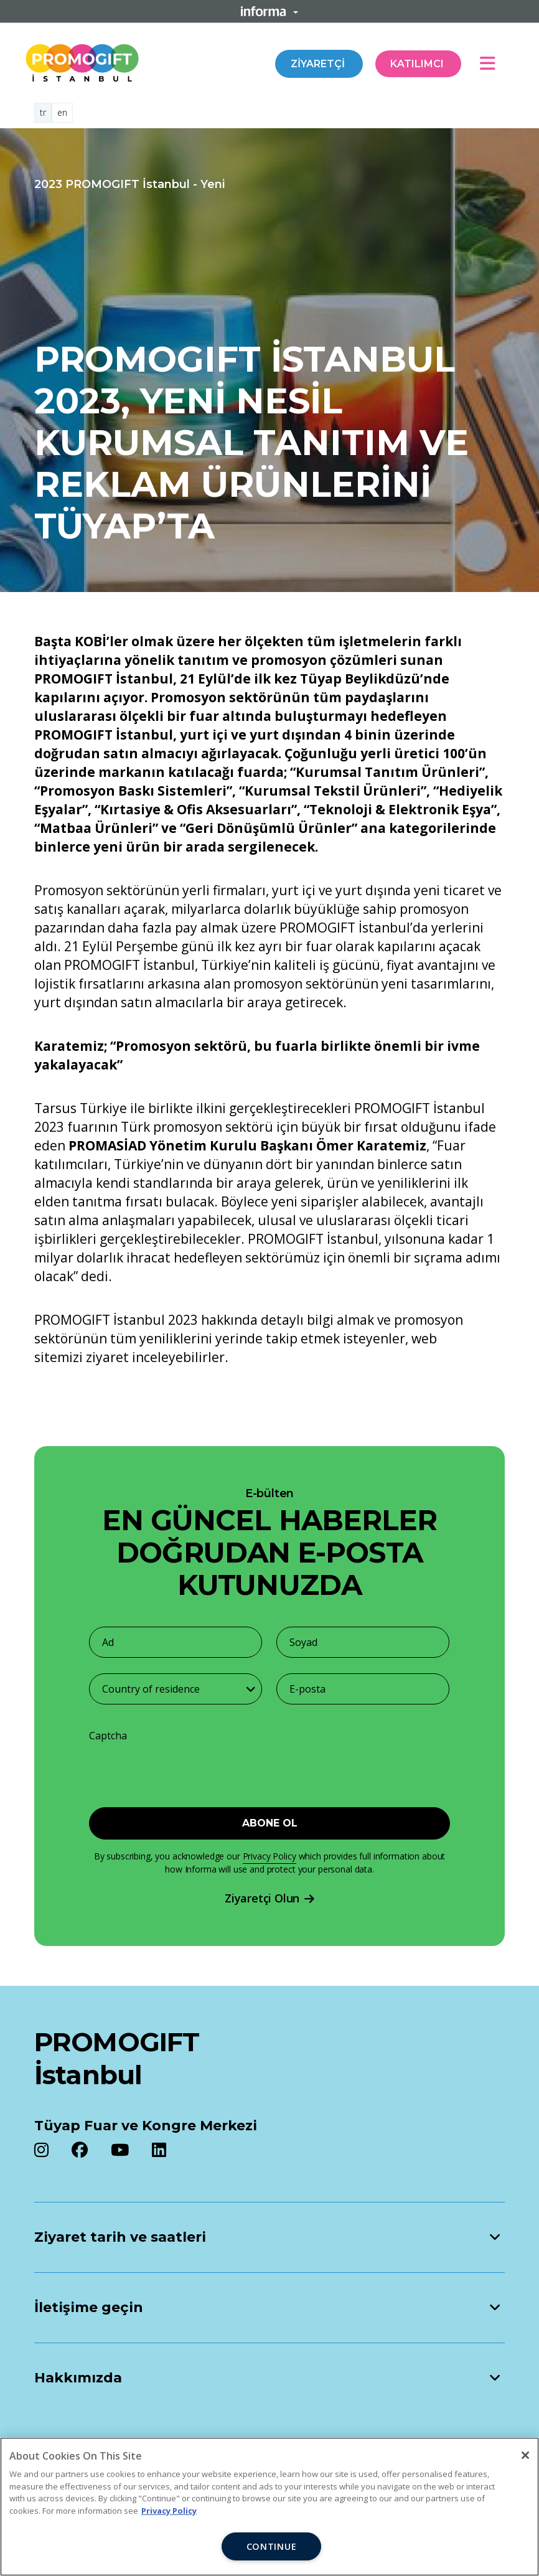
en (62, 112)
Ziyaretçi (319, 64)
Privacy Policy (269, 1856)
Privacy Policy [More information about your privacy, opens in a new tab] (169, 2510)
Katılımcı (418, 64)
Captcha (108, 1735)
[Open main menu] (492, 63)
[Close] (525, 2455)
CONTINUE (271, 2546)
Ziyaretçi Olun (269, 1898)
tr (43, 112)
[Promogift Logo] (82, 61)
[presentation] (167, 1768)
